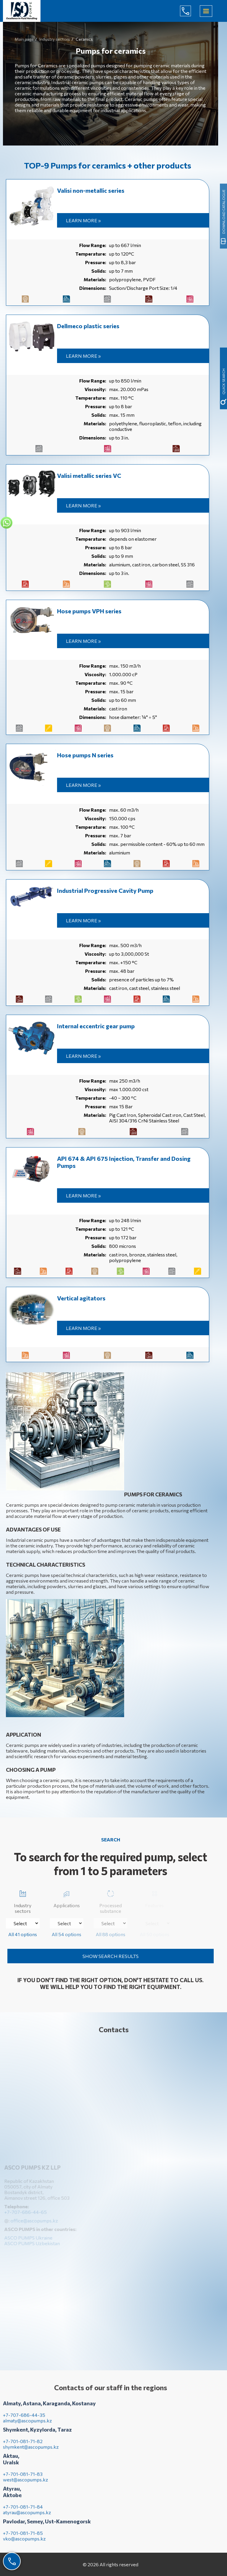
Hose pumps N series (85, 755)
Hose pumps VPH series (89, 610)
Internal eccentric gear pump (96, 1025)
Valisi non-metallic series (90, 190)
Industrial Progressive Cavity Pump (105, 890)
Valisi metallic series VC (89, 475)
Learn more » (83, 220)
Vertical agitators (81, 1298)
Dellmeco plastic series (88, 325)
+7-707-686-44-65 (190, 10)
